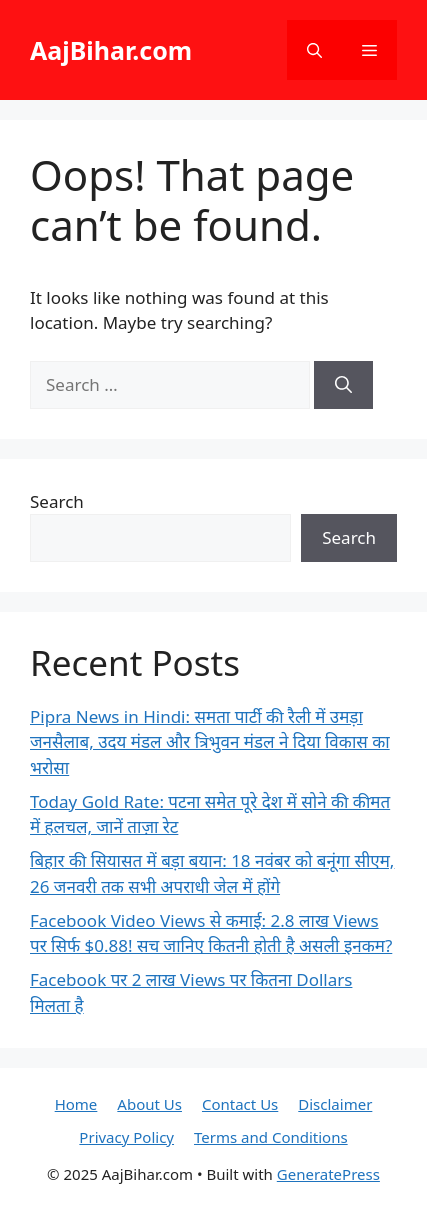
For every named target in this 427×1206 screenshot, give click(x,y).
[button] (314, 50)
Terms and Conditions (271, 1137)
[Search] (343, 385)
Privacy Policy (126, 1137)
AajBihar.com (111, 50)
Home (76, 1104)
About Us (149, 1104)
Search (57, 501)
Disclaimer (335, 1104)
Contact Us (240, 1104)
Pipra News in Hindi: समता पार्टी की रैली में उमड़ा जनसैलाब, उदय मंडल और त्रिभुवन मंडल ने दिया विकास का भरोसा (210, 742)
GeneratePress (328, 1174)
